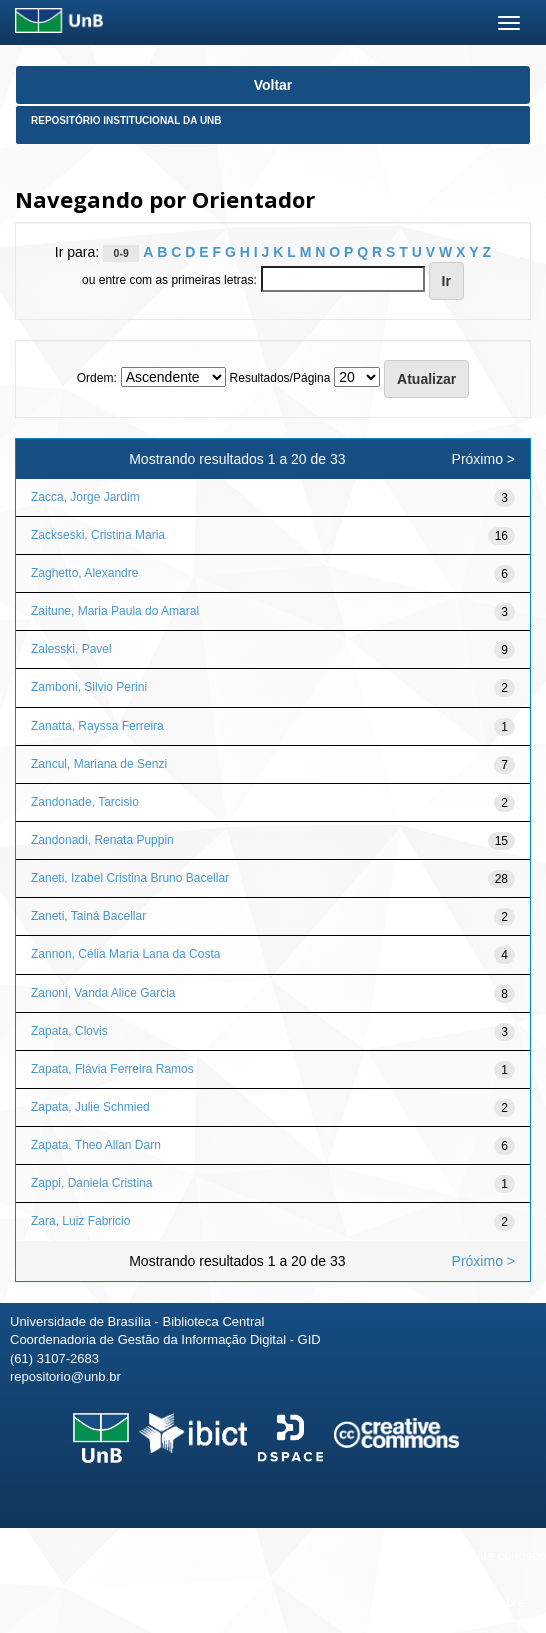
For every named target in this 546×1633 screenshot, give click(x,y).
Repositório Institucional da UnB (126, 120)
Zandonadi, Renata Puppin (102, 840)
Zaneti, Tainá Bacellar (88, 916)
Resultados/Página (280, 378)
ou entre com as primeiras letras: (169, 280)
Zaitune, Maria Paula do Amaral (115, 611)
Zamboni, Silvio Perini (89, 687)
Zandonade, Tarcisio (85, 802)
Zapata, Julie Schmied (90, 1107)
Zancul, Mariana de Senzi (99, 764)
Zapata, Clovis (69, 1031)
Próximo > (483, 459)
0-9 (121, 253)
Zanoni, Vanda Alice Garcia (103, 993)
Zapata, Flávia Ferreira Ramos (112, 1069)
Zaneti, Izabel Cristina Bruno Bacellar (130, 878)
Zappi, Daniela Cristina (91, 1183)
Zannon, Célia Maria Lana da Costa (125, 954)
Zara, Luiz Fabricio (80, 1221)
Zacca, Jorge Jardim (85, 497)
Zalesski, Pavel (71, 649)
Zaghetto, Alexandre (84, 573)
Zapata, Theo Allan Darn (96, 1145)
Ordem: (97, 378)
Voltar (273, 85)
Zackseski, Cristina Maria (98, 535)
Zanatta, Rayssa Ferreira (97, 726)
